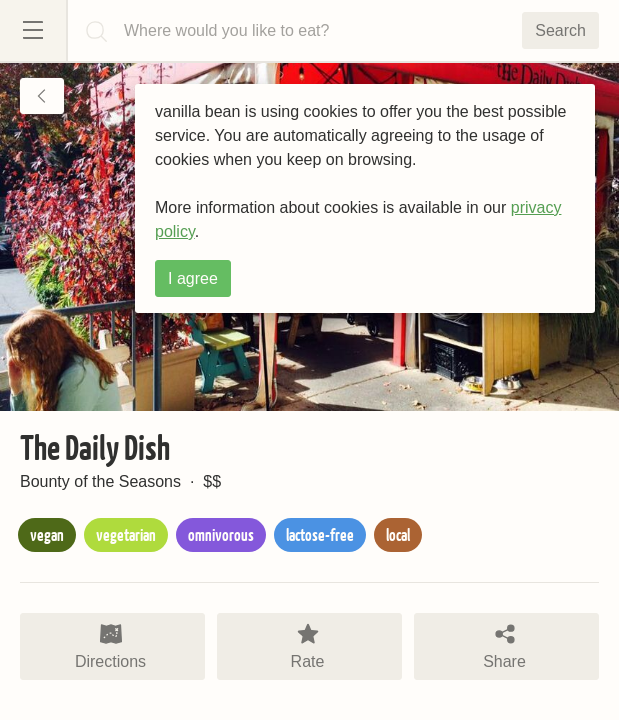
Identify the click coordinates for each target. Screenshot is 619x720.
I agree (193, 278)
